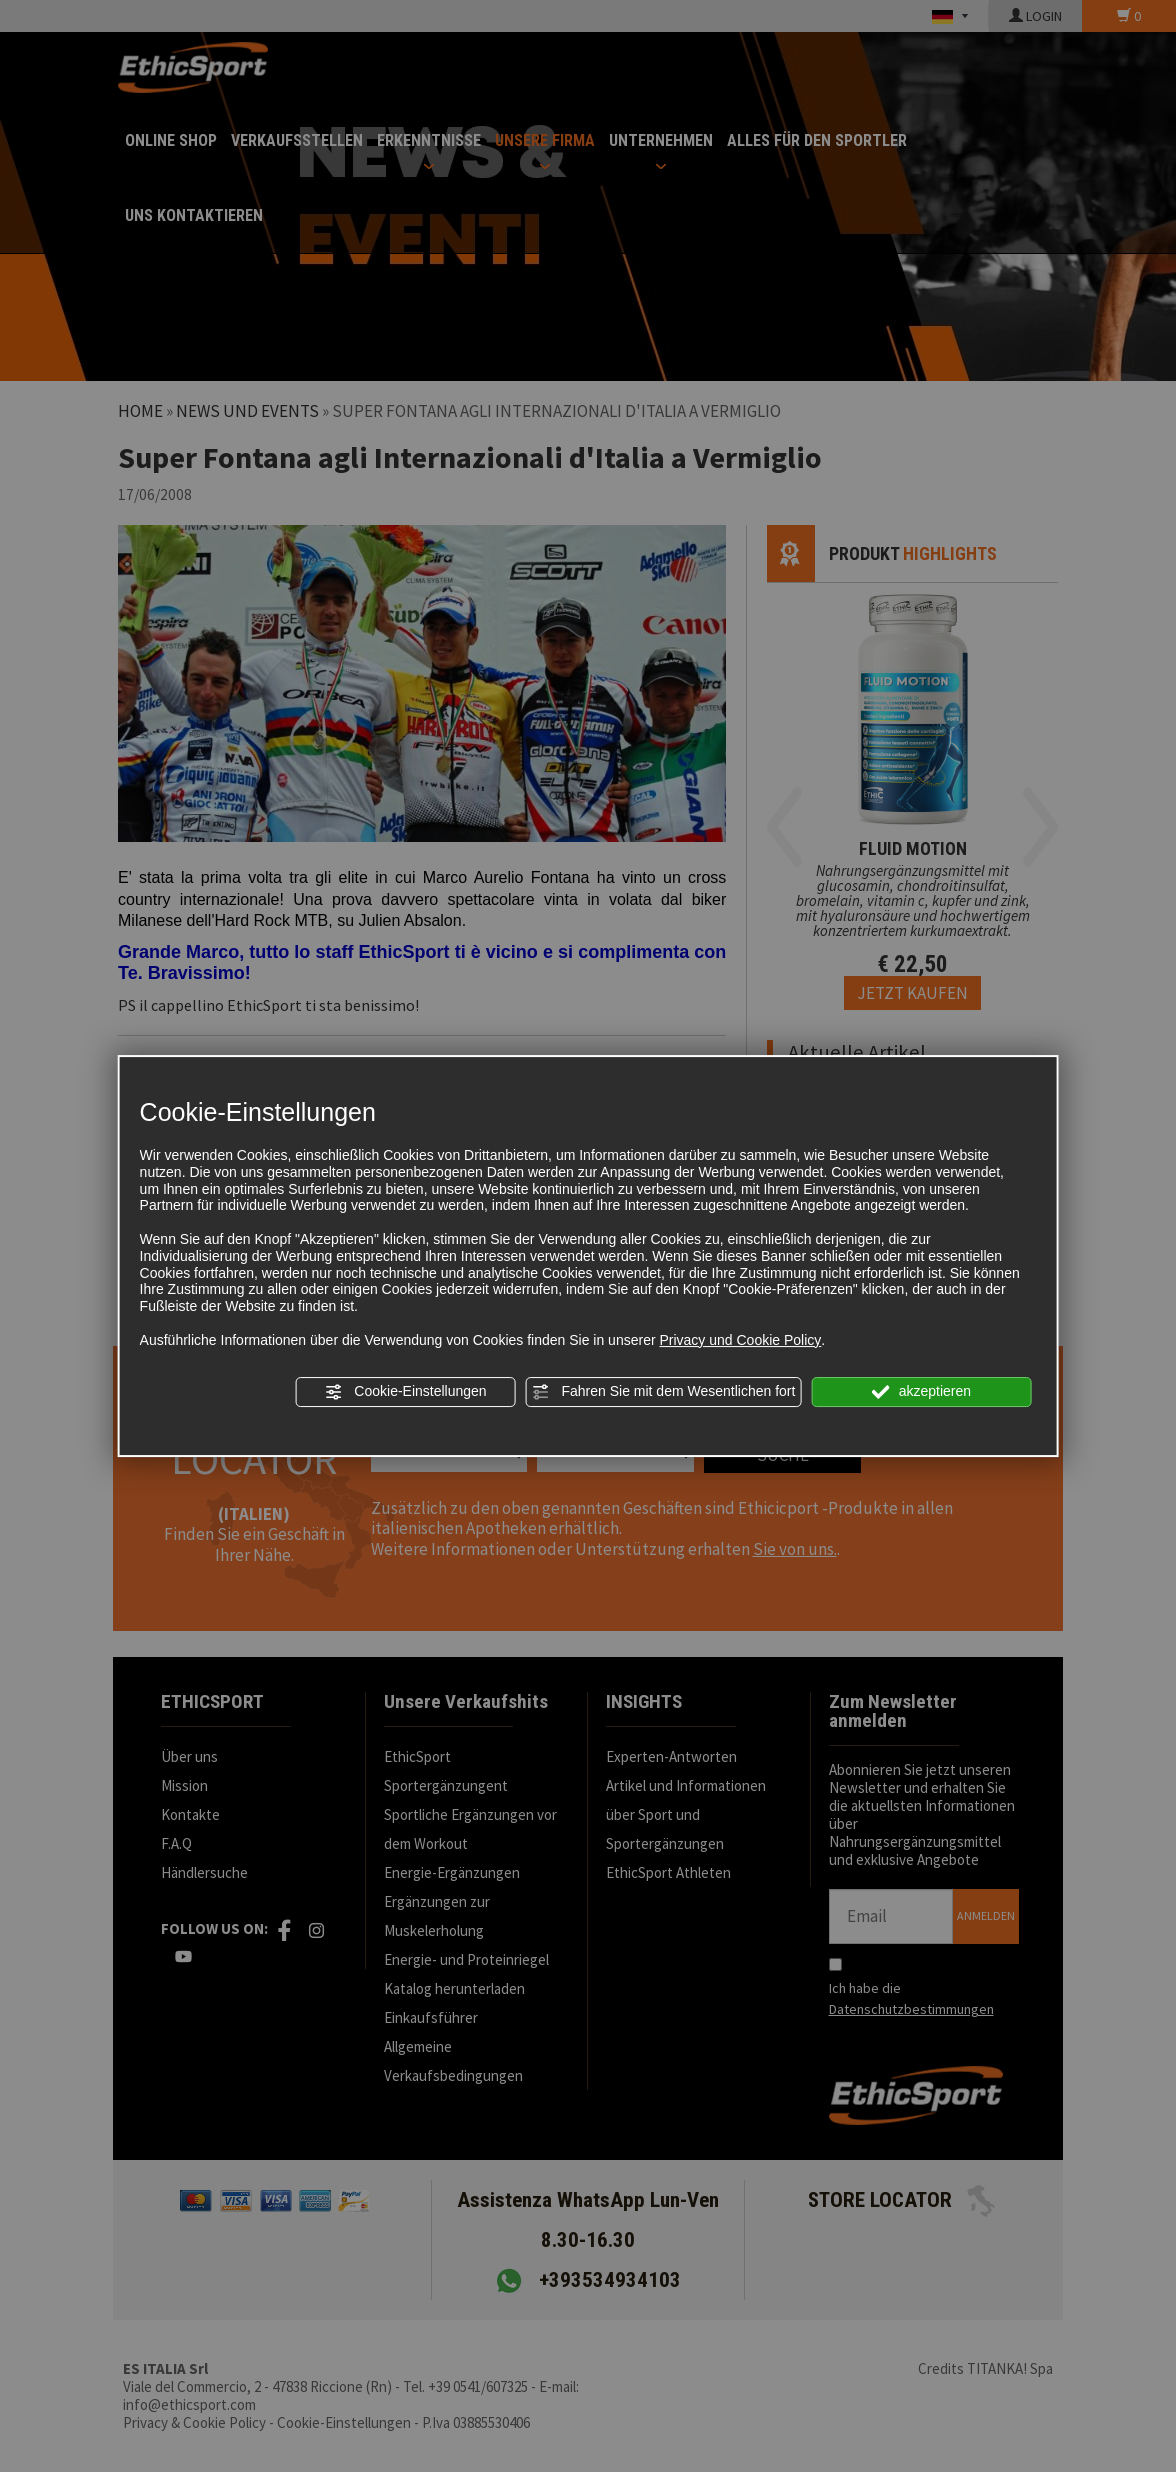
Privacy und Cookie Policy (740, 1340)
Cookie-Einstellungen (405, 1392)
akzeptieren (921, 1392)
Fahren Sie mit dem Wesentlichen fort (664, 1392)
